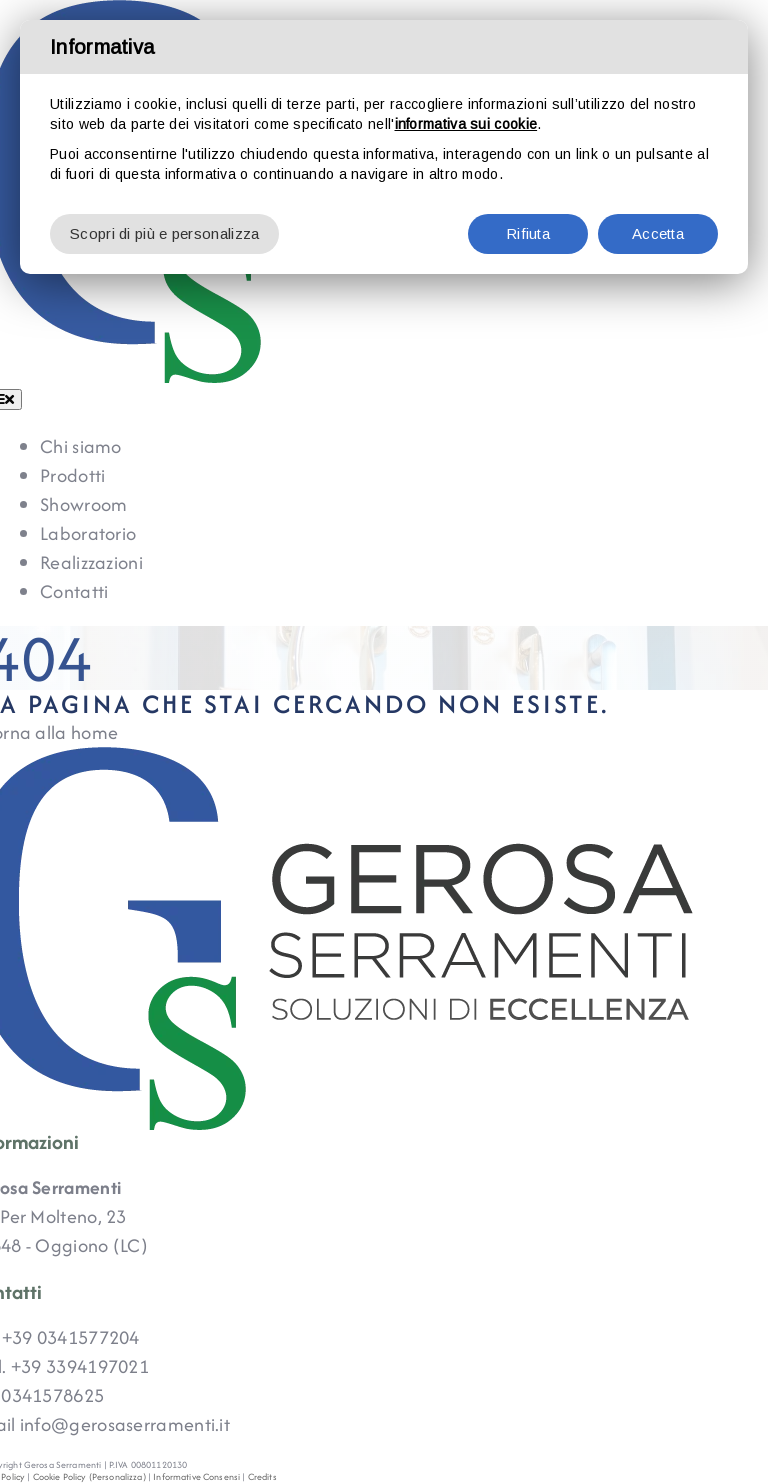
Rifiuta (528, 233)
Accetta (658, 233)
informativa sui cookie (466, 124)
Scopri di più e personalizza (164, 233)
